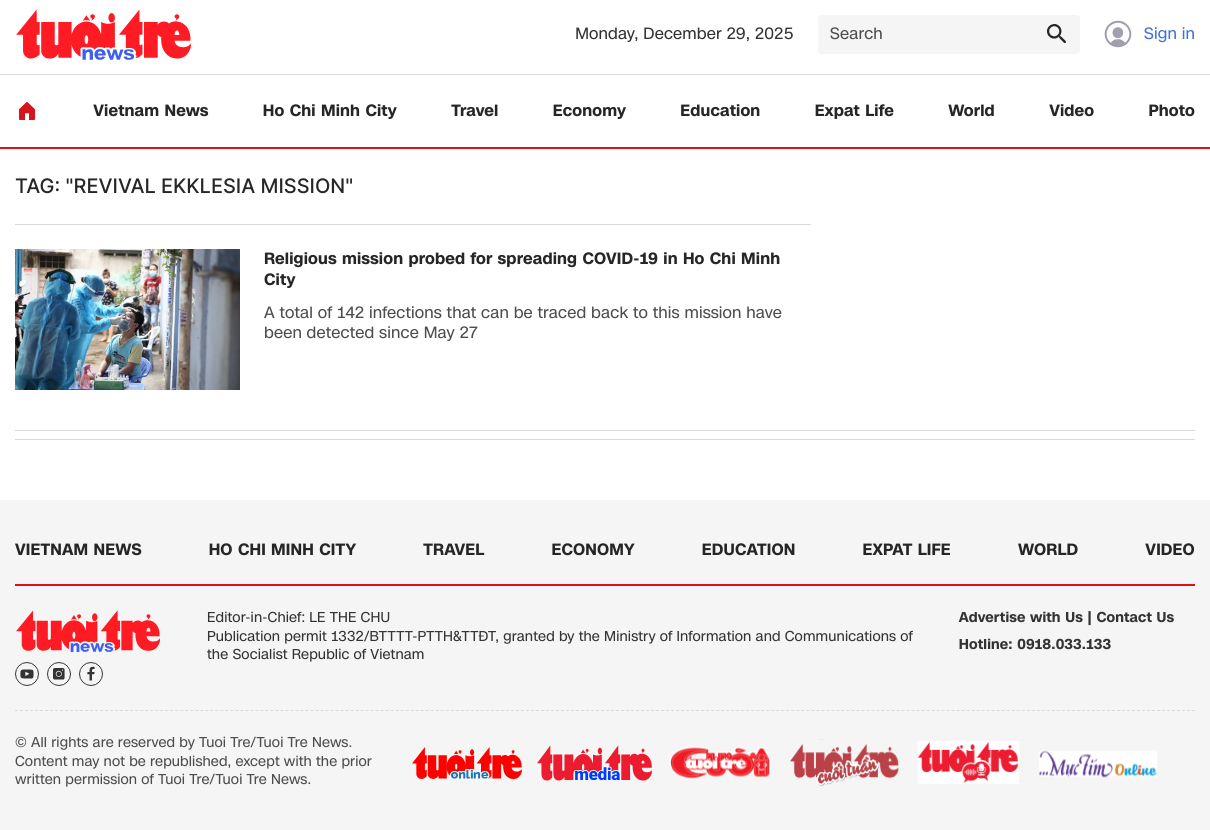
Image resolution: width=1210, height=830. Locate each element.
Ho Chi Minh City (330, 111)
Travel (474, 111)
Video (1071, 111)
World (971, 111)
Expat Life (854, 111)
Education (720, 111)
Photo (1172, 111)
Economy (589, 111)
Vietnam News (150, 111)
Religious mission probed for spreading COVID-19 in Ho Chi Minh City (522, 270)
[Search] (949, 34)
